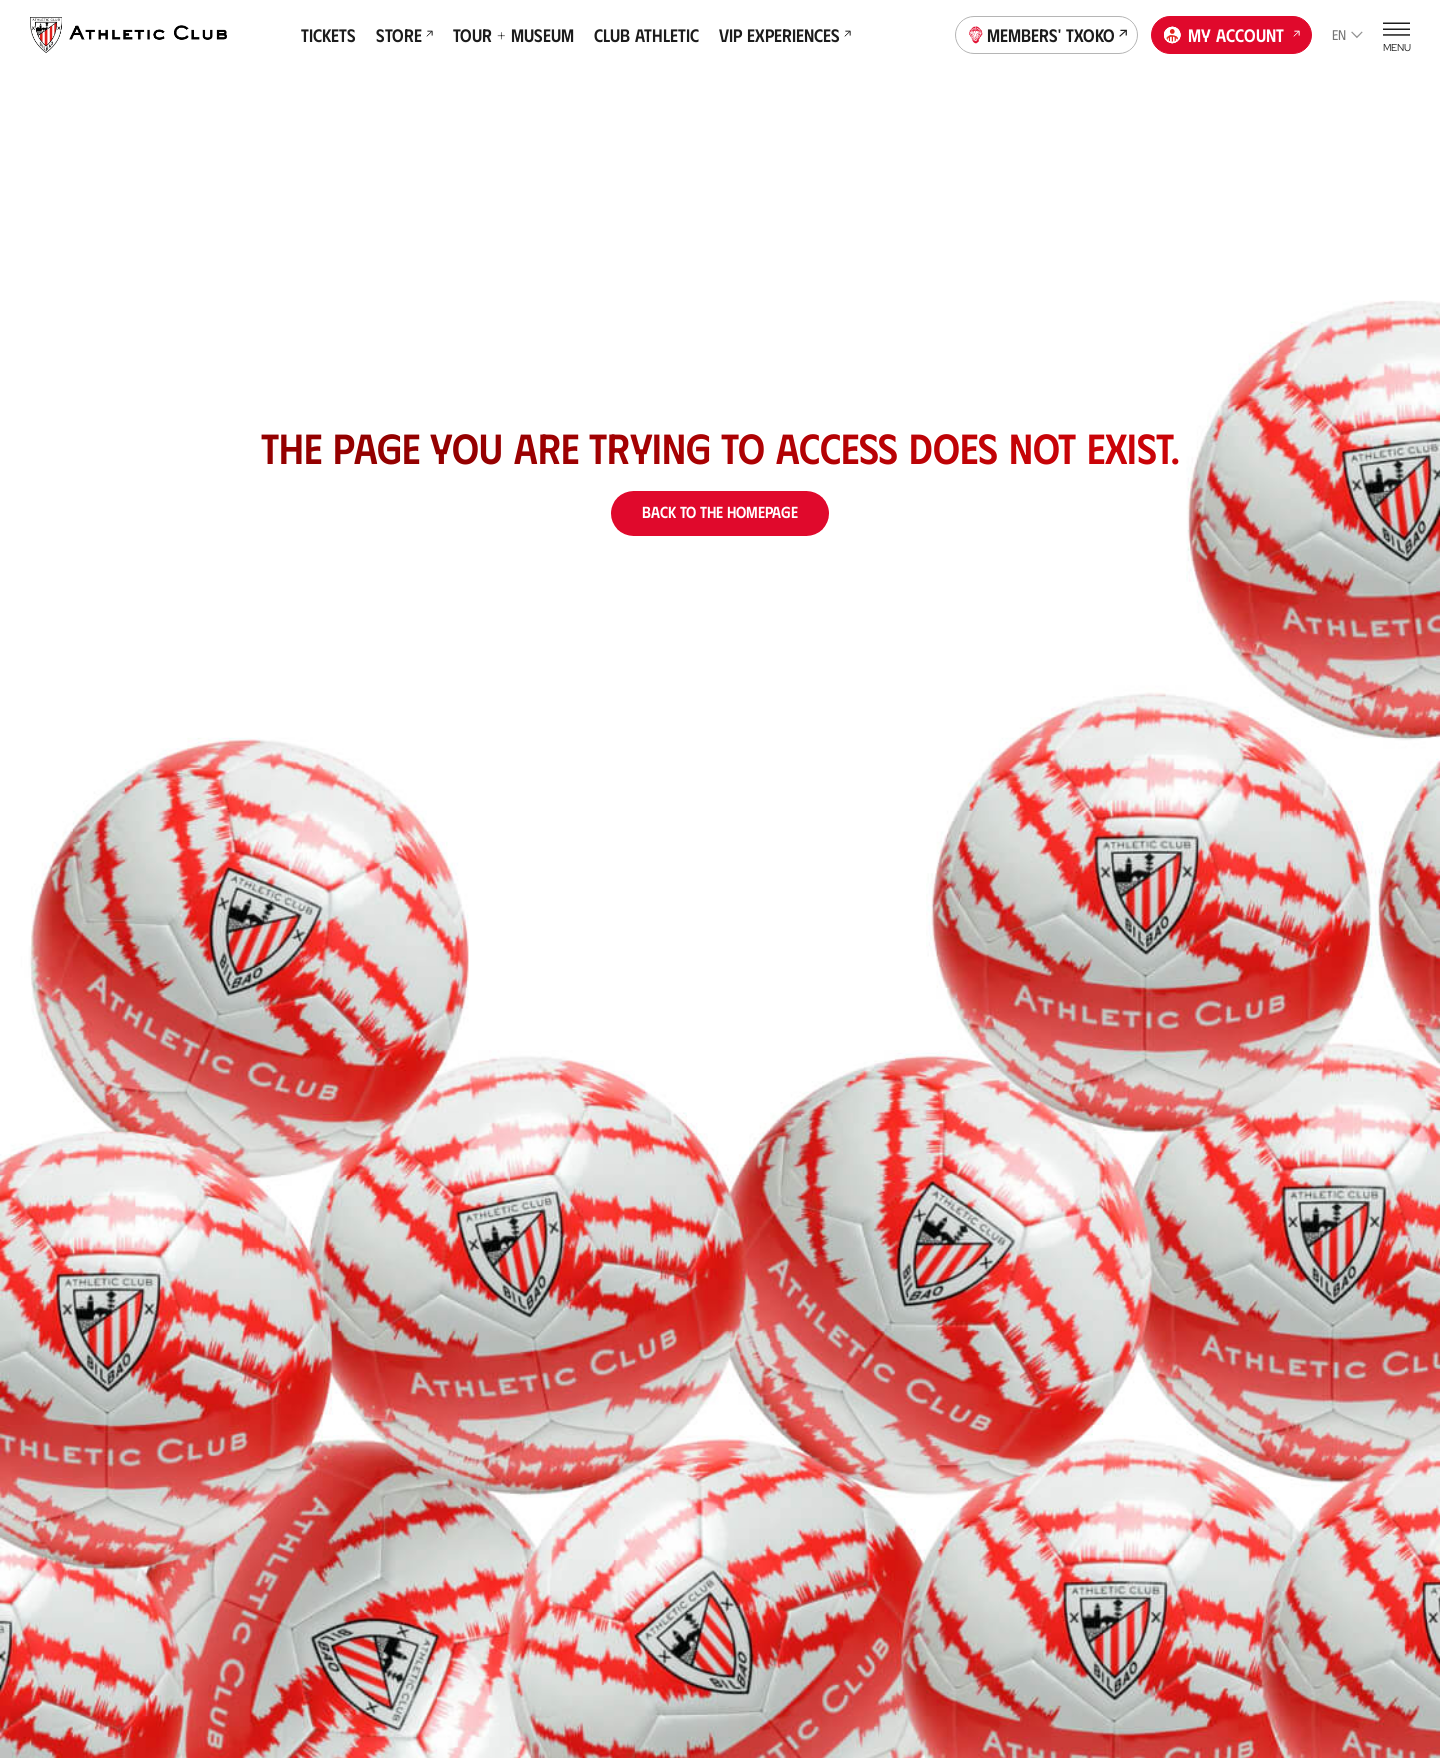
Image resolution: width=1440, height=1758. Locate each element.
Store (404, 35)
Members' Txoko (1047, 33)
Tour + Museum (513, 35)
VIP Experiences (785, 35)
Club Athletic (646, 35)
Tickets (328, 35)
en (1347, 34)
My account (1232, 33)
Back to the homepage (720, 511)
